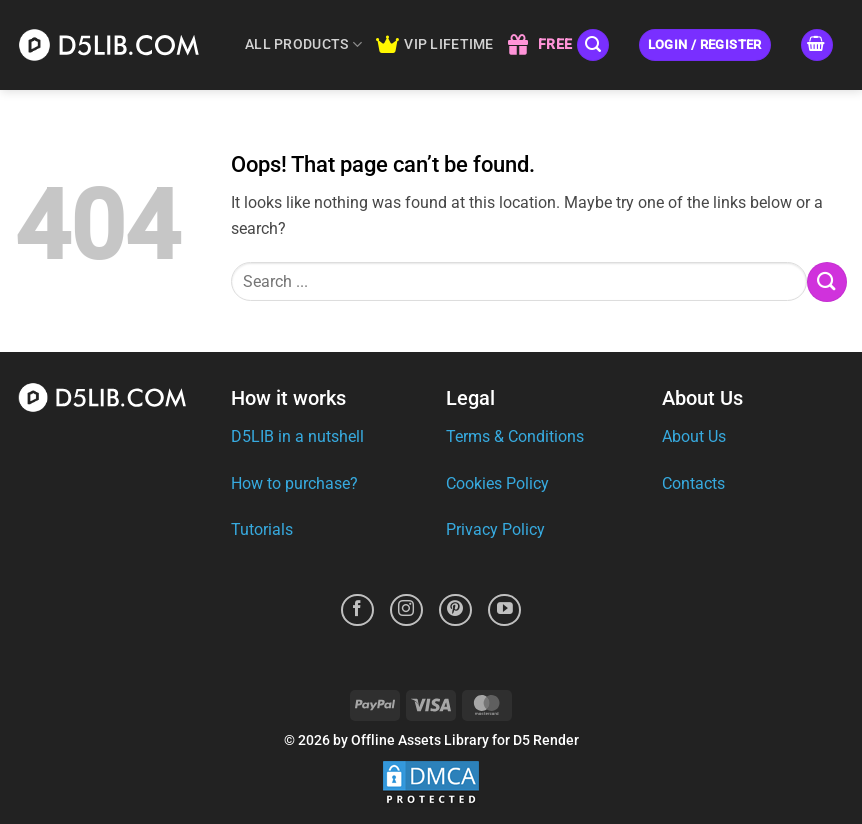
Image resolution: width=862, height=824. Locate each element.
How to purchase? (294, 483)
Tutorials (262, 529)
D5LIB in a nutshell (297, 436)
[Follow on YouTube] (504, 610)
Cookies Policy (497, 483)
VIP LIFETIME (435, 45)
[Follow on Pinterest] (455, 610)
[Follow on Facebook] (357, 610)
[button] (593, 45)
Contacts (693, 483)
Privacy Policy (495, 529)
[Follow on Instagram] (406, 610)
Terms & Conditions (515, 436)
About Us (694, 436)
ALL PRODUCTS (303, 44)
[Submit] (827, 281)
